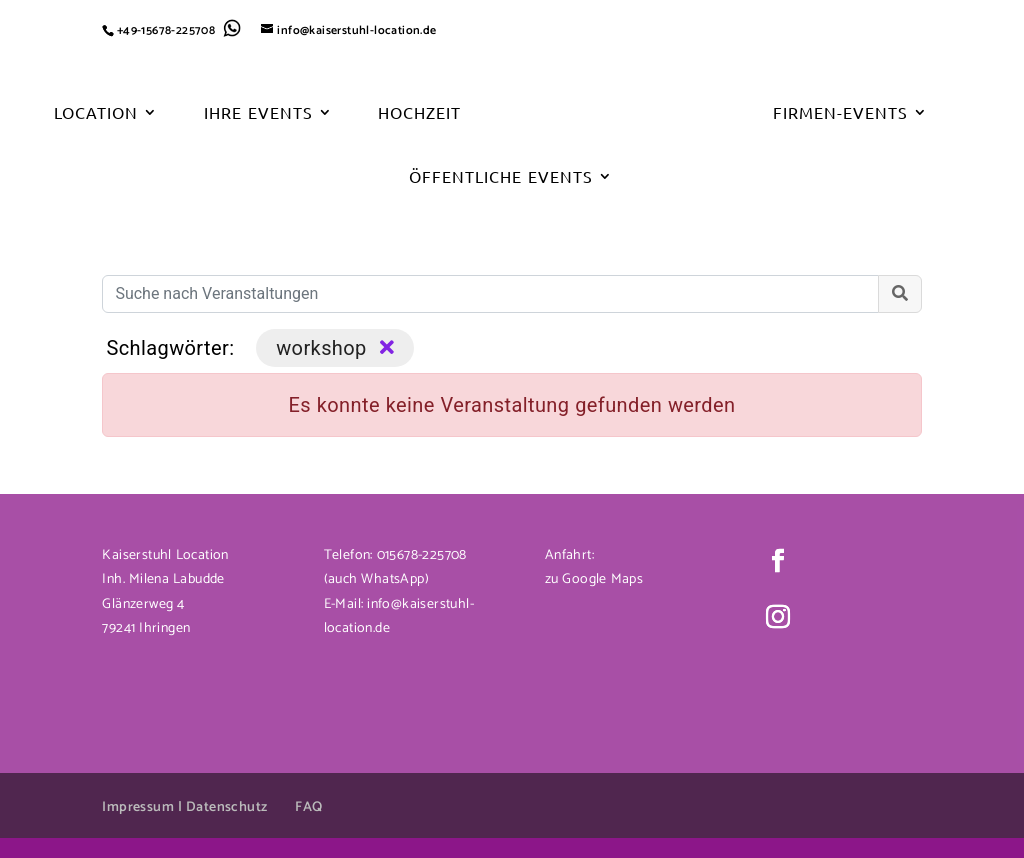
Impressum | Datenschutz (184, 807)
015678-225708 (420, 555)
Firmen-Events (840, 113)
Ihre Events (258, 113)
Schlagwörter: (170, 348)
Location (96, 113)
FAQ (308, 807)
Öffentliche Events (500, 177)
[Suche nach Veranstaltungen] (490, 294)
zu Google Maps (594, 579)
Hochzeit (419, 113)
